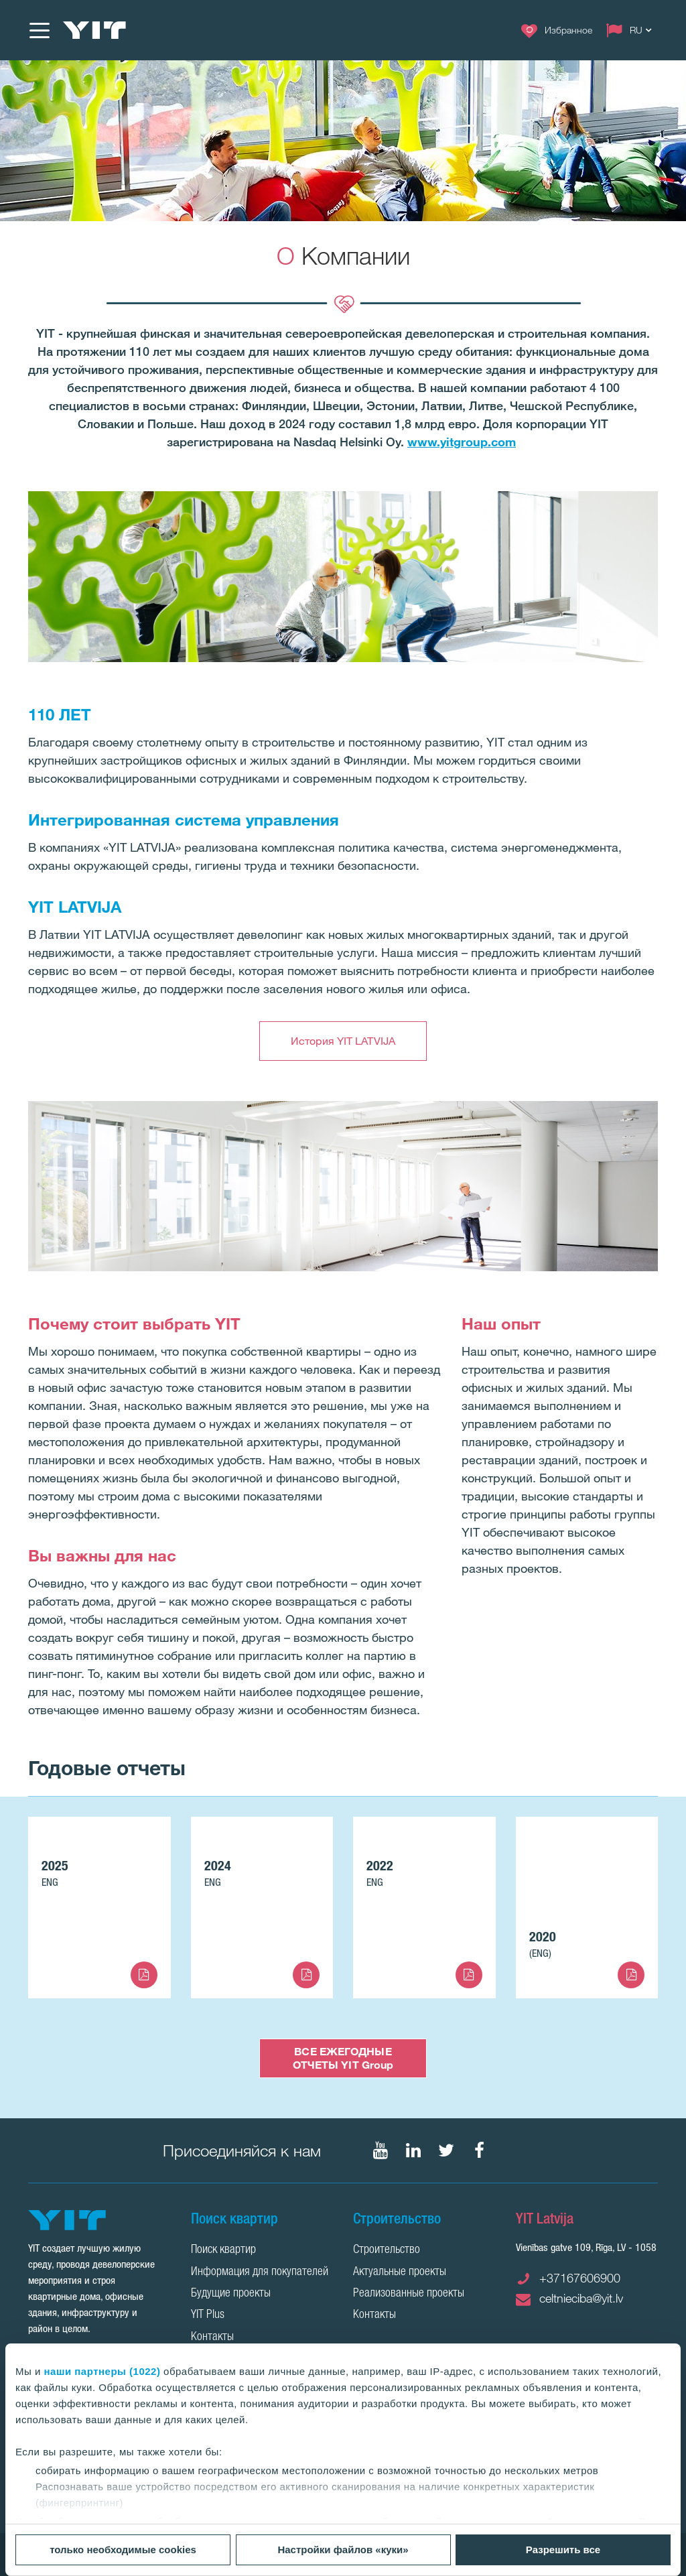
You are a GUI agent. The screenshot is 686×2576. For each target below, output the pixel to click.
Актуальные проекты (399, 2272)
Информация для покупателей (259, 2272)
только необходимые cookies (123, 2549)
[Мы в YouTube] (380, 2150)
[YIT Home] (94, 30)
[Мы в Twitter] (446, 2150)
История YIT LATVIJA (343, 1040)
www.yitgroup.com (461, 441)
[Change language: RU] (632, 30)
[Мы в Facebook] (479, 2150)
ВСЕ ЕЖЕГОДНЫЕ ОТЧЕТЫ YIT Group (343, 2058)
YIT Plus (207, 2315)
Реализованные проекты (408, 2294)
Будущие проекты (231, 2294)
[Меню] (39, 30)
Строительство (386, 2250)
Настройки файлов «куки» (342, 2549)
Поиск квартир (223, 2250)
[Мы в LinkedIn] (413, 2150)
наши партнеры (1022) (102, 2371)
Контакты (212, 2337)
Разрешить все (563, 2549)
